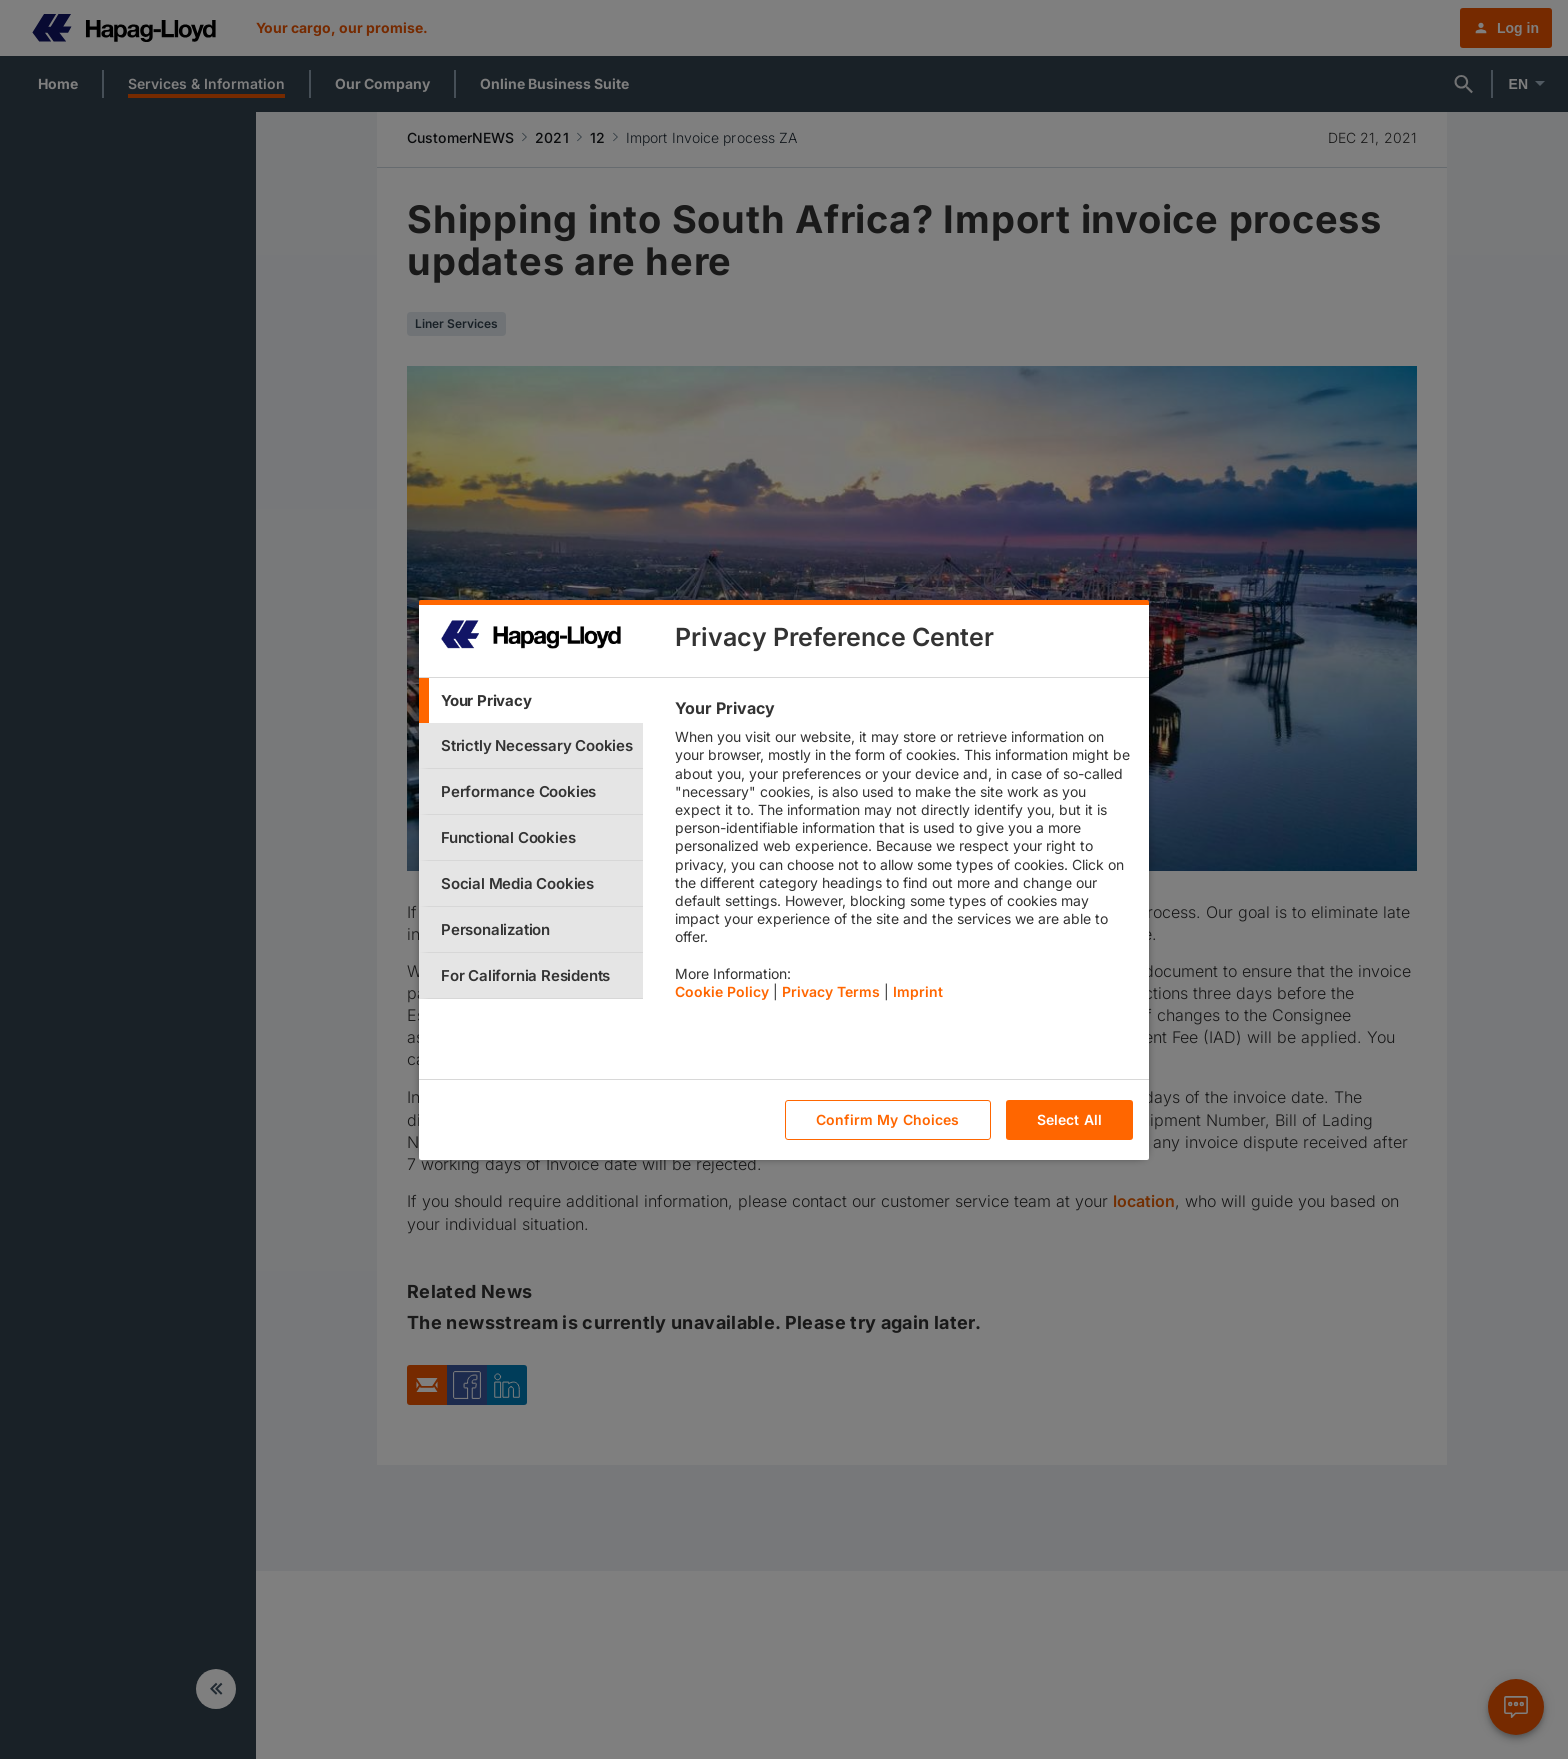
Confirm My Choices (888, 1119)
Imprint (918, 991)
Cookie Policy (722, 991)
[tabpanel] (903, 855)
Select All (1069, 1119)
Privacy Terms (831, 991)
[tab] (531, 700)
